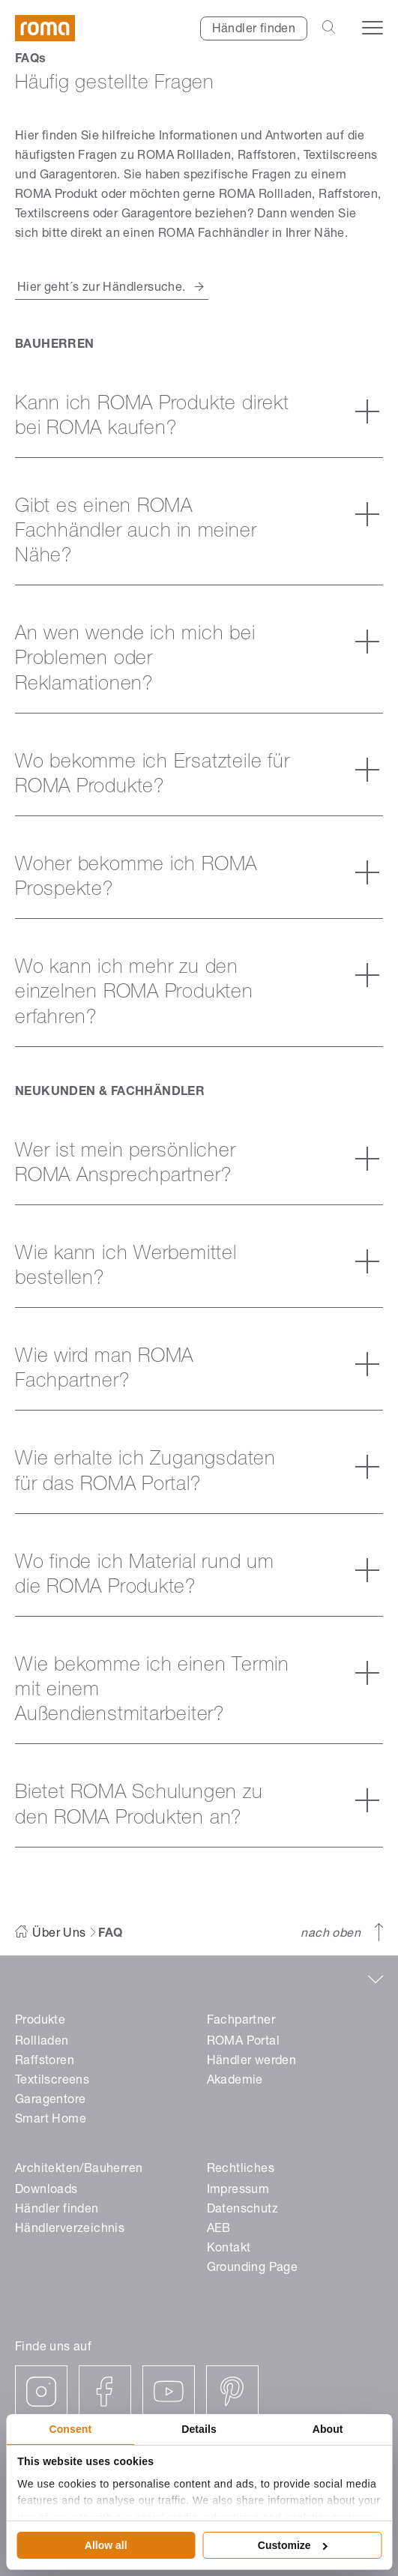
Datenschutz (242, 2210)
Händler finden (254, 30)
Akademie (235, 2081)
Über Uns (58, 1934)
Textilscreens (52, 2081)
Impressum (238, 2191)
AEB (219, 2230)
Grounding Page (252, 2269)
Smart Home (50, 2120)
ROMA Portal (243, 2042)
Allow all (106, 2545)
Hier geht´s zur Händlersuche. (101, 289)
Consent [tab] (70, 2429)
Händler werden (252, 2062)
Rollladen (42, 2042)
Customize (293, 2545)
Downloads (46, 2191)
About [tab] (328, 2429)
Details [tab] (199, 2429)
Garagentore (50, 2101)
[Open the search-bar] (329, 28)
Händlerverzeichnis (69, 2230)
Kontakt (229, 2249)
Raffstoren (44, 2062)
